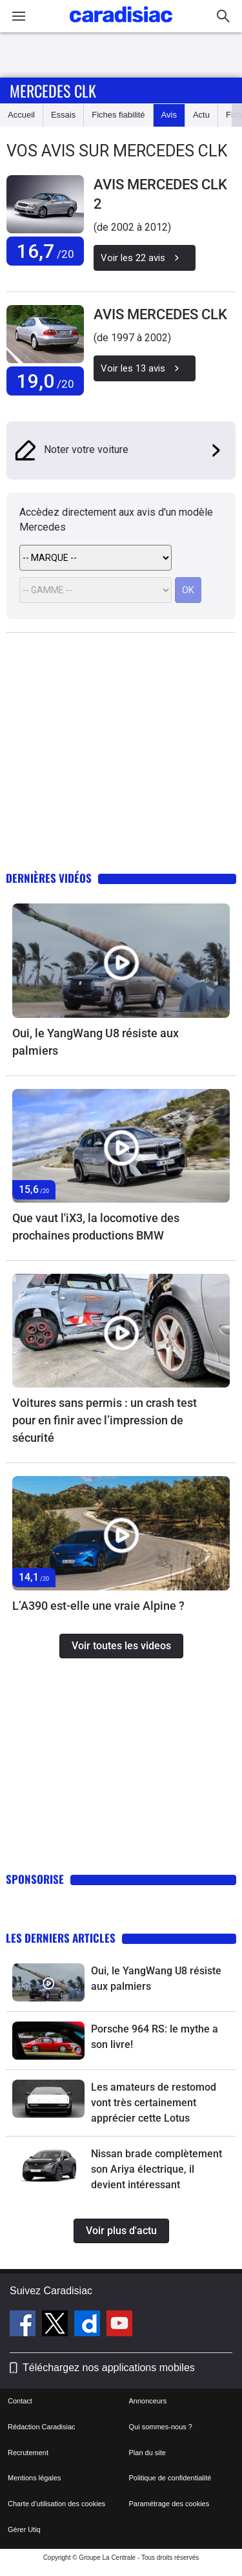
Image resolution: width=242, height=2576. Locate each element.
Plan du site (147, 2452)
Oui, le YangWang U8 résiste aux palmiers (95, 1041)
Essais (63, 115)
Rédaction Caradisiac (42, 2427)
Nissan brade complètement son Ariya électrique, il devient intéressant (156, 2169)
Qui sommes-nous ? (160, 2427)
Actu (201, 115)
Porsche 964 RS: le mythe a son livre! (154, 2037)
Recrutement (28, 2452)
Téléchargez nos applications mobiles (109, 2367)
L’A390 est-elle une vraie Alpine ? (98, 1605)
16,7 (45, 251)
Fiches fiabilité (118, 115)
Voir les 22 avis (144, 257)
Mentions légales (34, 2478)
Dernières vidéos (49, 878)
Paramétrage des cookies (169, 2503)
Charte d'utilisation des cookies (56, 2503)
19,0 (45, 381)
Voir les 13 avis (144, 368)
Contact (20, 2401)
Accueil (21, 115)
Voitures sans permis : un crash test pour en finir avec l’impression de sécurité (104, 1420)
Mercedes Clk (53, 90)
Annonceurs (148, 2401)
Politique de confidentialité (170, 2478)
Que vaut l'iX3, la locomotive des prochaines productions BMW (95, 1226)
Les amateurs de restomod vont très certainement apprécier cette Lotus (153, 2102)
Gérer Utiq (24, 2529)
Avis (169, 115)
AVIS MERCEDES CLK (160, 314)
